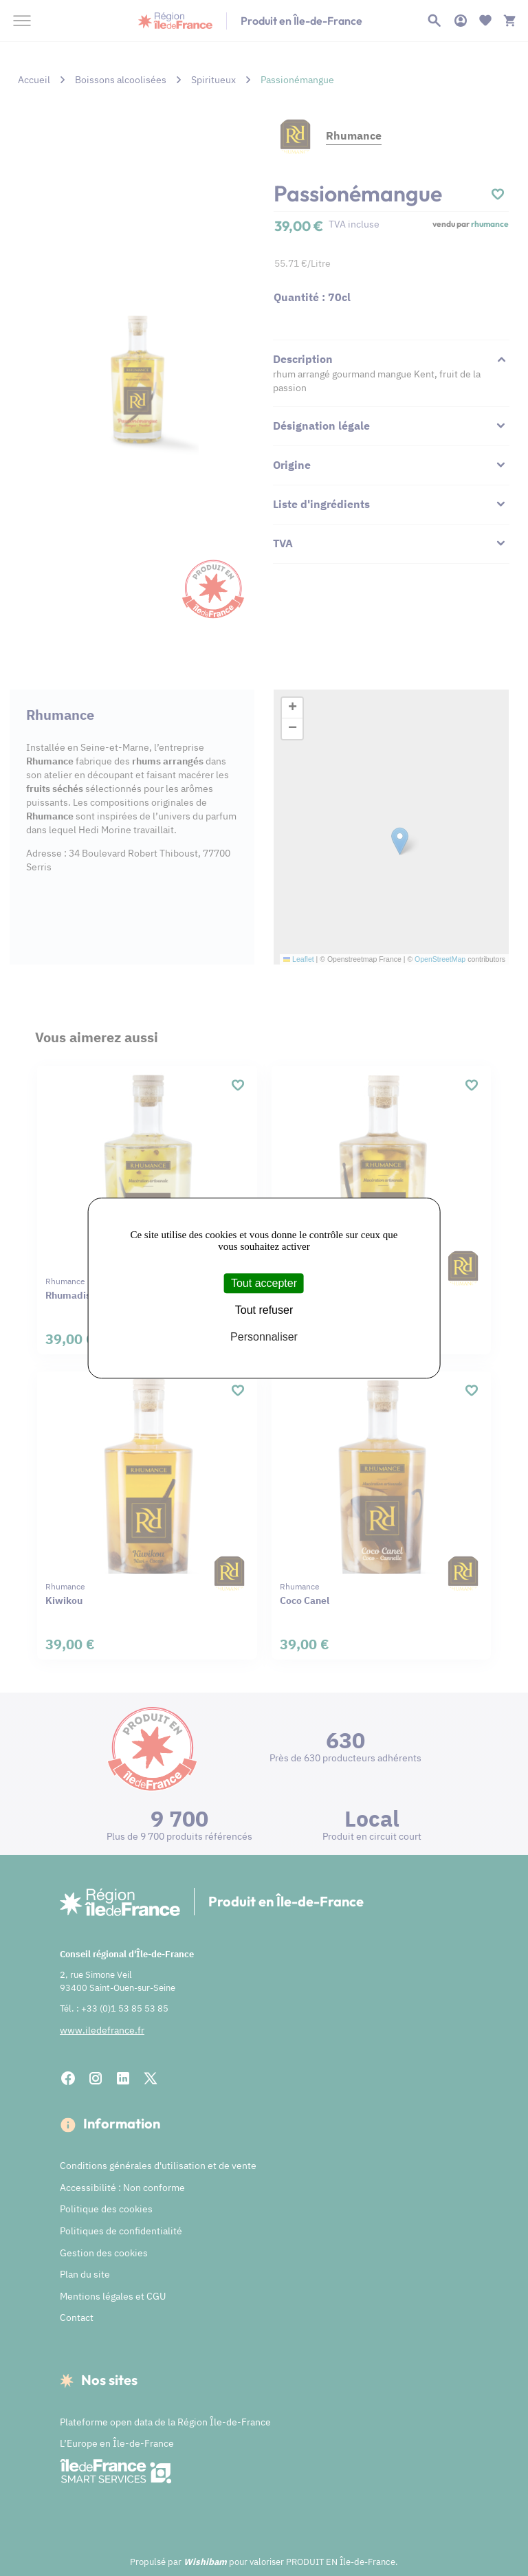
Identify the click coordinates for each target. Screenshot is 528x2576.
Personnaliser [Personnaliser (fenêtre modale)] (264, 1337)
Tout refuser (264, 1310)
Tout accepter (264, 1283)
